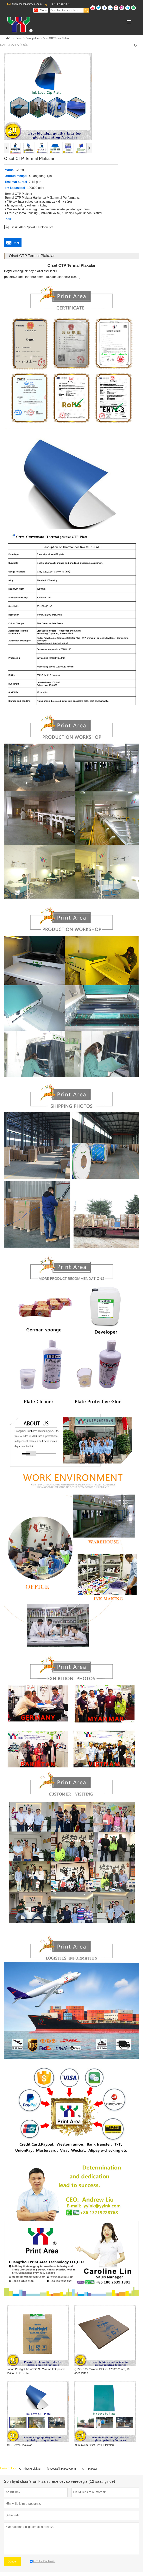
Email (13, 242)
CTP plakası (89, 2468)
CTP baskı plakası (30, 2468)
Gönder (12, 2561)
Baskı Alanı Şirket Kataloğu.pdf (28, 226)
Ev (9, 38)
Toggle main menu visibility (129, 20)
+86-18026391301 (59, 4)
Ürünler (18, 38)
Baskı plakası (33, 38)
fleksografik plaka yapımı (62, 2468)
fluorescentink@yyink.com (27, 4)
